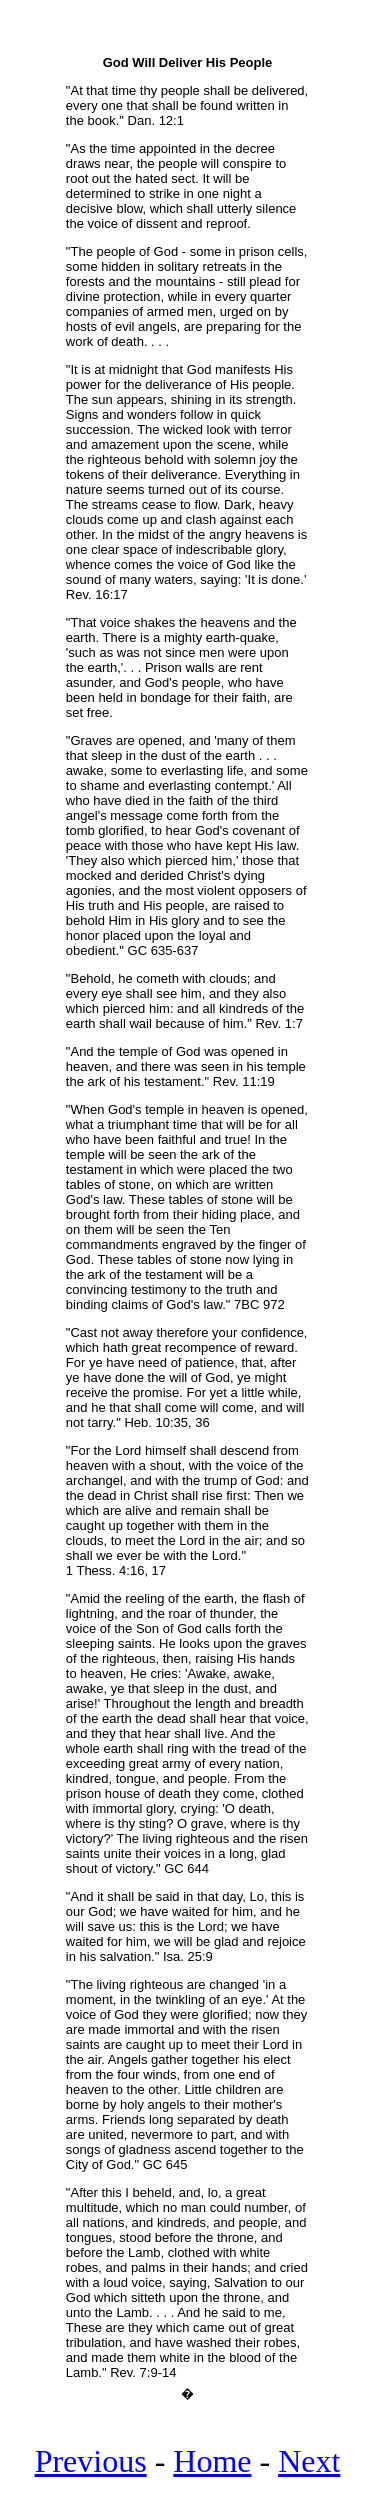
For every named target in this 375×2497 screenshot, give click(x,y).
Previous (91, 2470)
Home (212, 2470)
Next (309, 2470)
